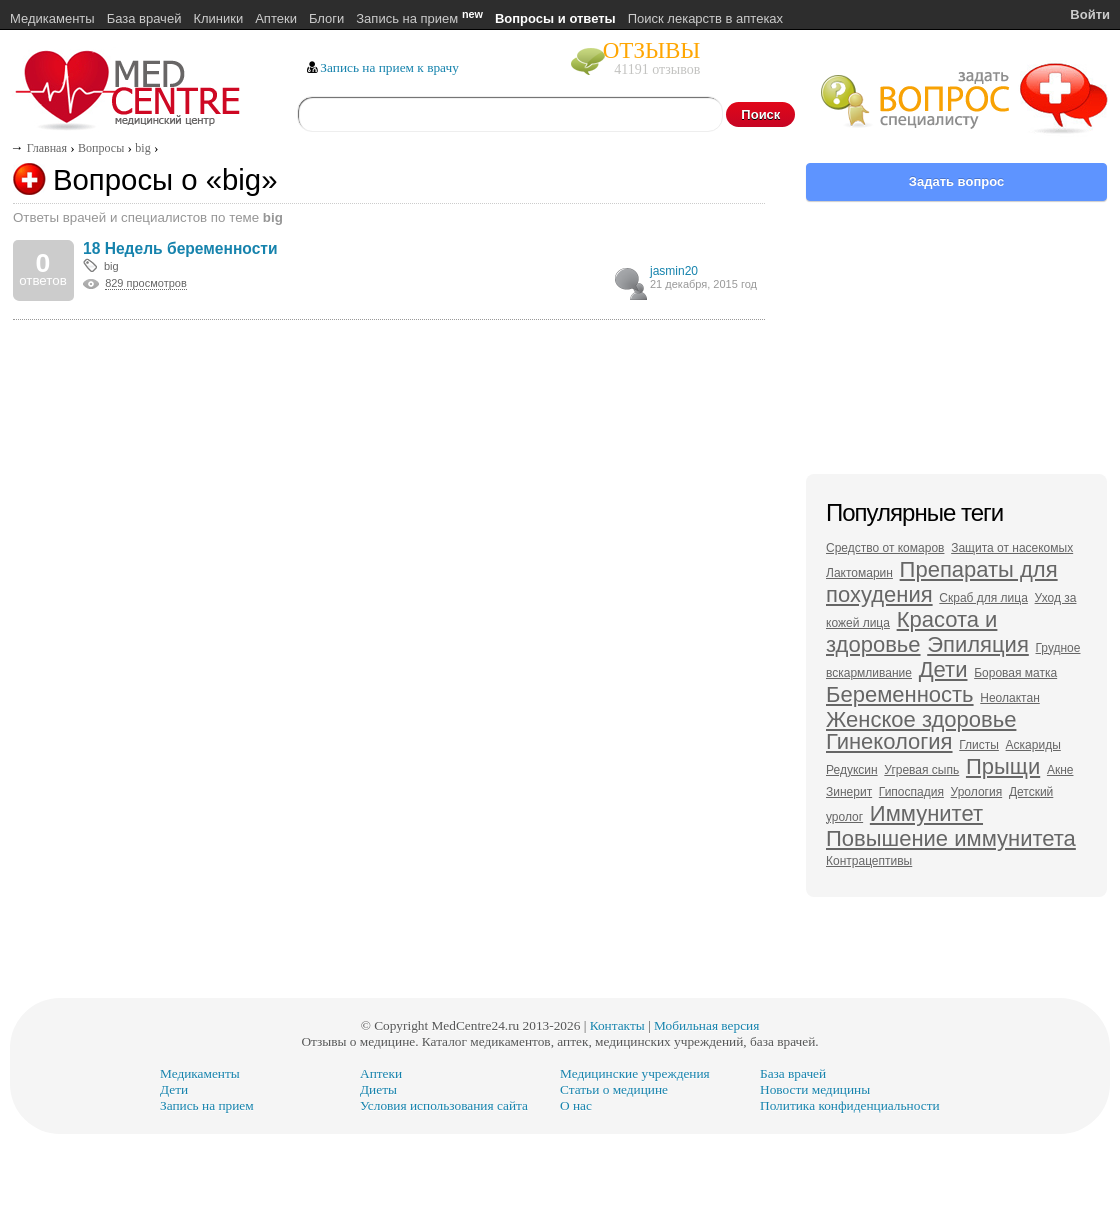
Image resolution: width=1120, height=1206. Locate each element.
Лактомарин (859, 573)
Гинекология (889, 741)
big (111, 266)
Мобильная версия (706, 1025)
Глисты (979, 745)
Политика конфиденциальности (850, 1105)
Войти (1090, 14)
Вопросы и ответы (555, 18)
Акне (1060, 770)
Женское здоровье (921, 719)
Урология (977, 792)
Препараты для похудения (942, 582)
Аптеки (276, 18)
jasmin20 (674, 271)
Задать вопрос (956, 181)
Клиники (218, 18)
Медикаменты (52, 18)
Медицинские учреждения (635, 1073)
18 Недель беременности (180, 248)
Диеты (378, 1089)
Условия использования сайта (444, 1105)
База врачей (144, 18)
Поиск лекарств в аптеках (705, 18)
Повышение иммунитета (951, 838)
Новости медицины (815, 1089)
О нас (576, 1105)
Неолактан (1009, 698)
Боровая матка (1015, 673)
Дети (943, 669)
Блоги (326, 18)
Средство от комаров (885, 548)
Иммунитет (926, 813)
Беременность (900, 694)
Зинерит (849, 792)
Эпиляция (978, 644)
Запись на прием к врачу (389, 67)
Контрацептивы (869, 861)
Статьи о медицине (614, 1089)
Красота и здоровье (911, 632)
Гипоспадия (911, 792)
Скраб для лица (983, 598)
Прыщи (1003, 766)
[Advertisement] (389, 413)
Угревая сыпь (921, 770)
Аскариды (1033, 745)
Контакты (617, 1025)
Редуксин (852, 770)
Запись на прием (419, 18)
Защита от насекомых (1012, 548)
